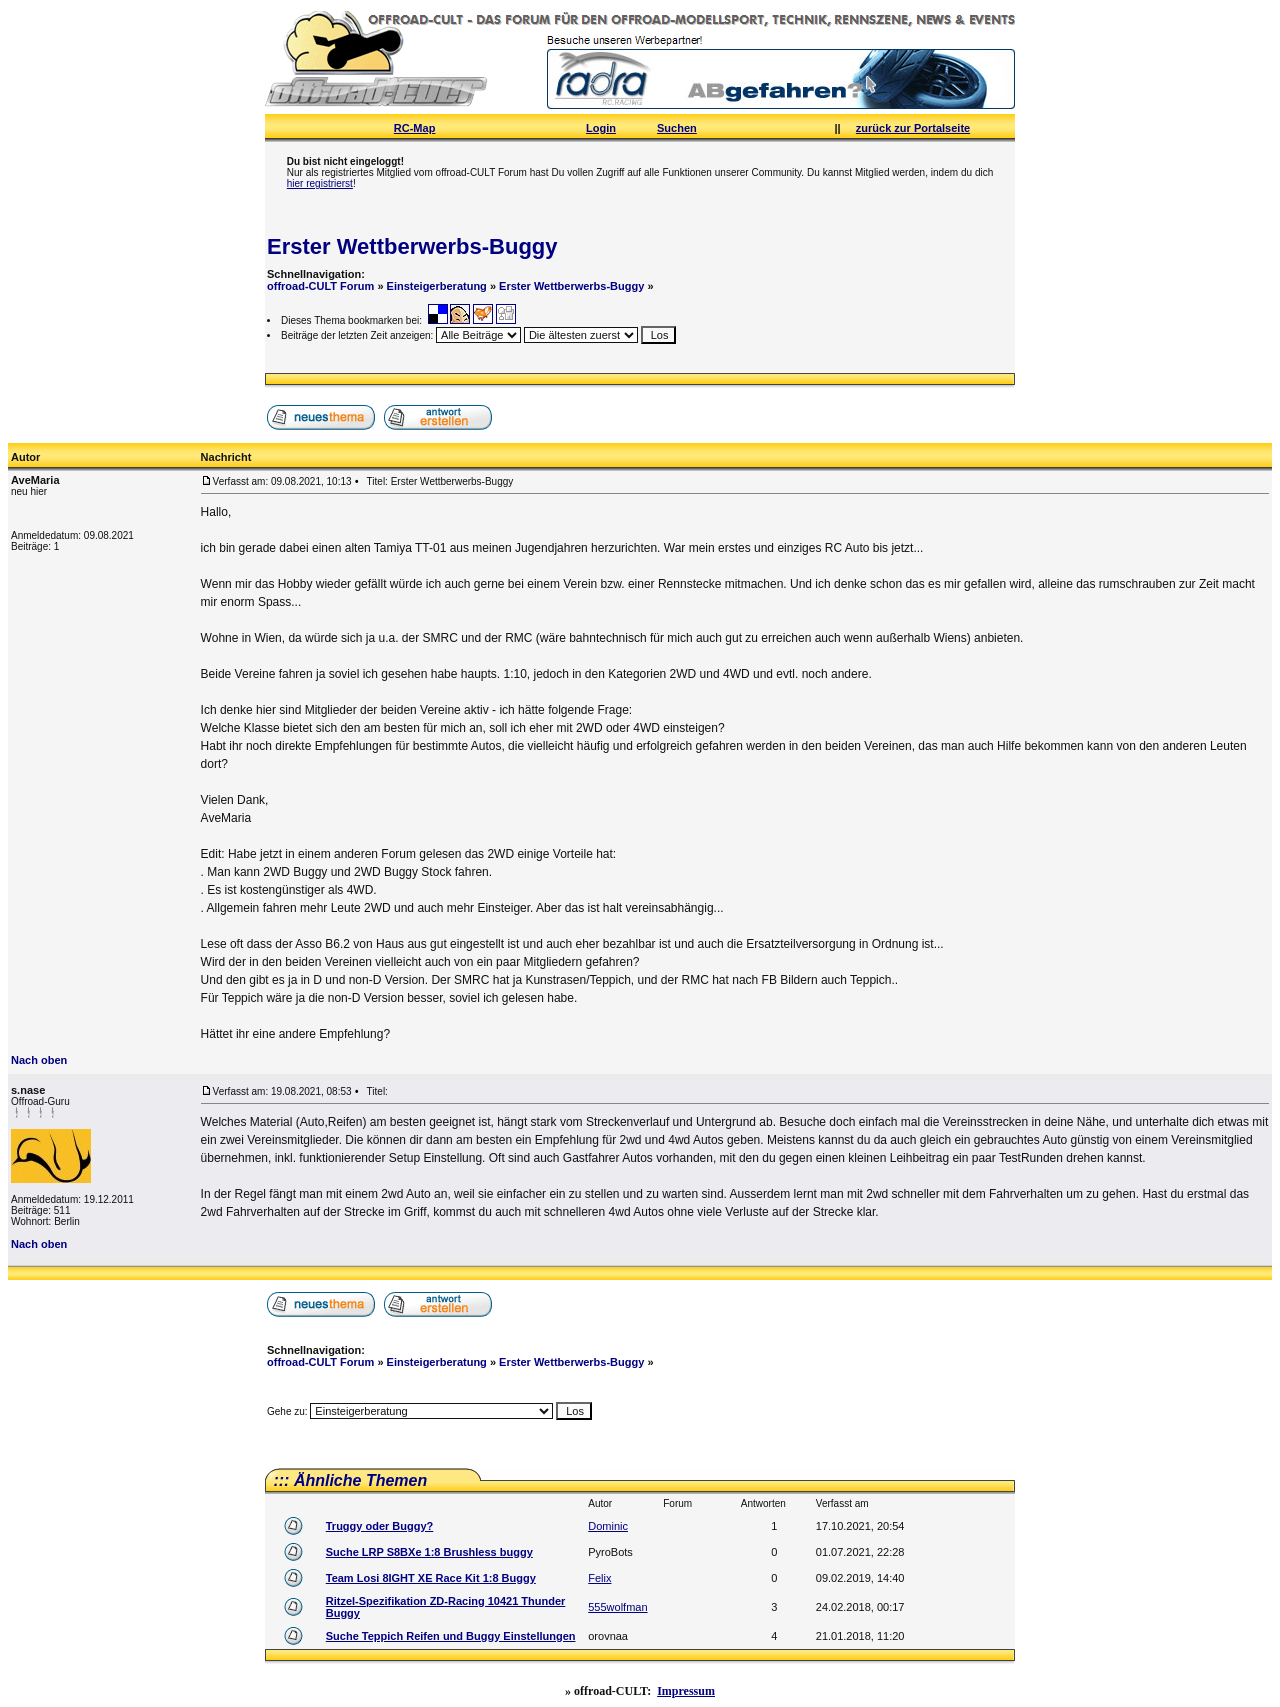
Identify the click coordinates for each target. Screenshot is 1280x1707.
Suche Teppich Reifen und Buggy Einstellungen (451, 1636)
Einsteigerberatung (437, 286)
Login (601, 128)
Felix (599, 1578)
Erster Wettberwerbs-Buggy (412, 246)
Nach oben (39, 1060)
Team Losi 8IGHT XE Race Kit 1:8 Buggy (431, 1578)
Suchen (677, 128)
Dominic (608, 1526)
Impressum (686, 1691)
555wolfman (617, 1607)
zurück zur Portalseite (913, 128)
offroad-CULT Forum (320, 286)
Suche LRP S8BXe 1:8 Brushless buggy (429, 1552)
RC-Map (415, 128)
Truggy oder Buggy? (380, 1526)
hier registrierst (320, 183)
